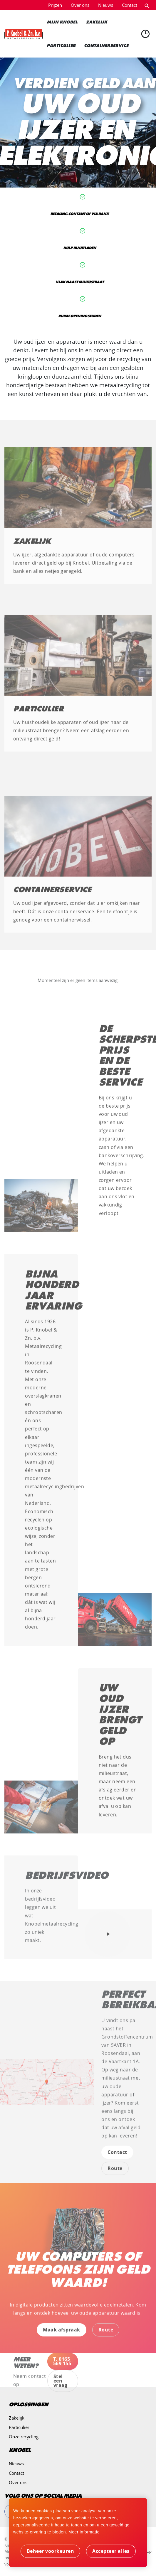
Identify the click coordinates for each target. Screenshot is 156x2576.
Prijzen (55, 5)
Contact (129, 5)
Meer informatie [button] (84, 2532)
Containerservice (52, 895)
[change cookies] (50, 2551)
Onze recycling (23, 2437)
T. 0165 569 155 (62, 2366)
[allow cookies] (111, 2551)
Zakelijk (32, 546)
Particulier (38, 713)
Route (115, 2173)
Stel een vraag (60, 2385)
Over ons (80, 5)
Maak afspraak (61, 2335)
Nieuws (105, 5)
